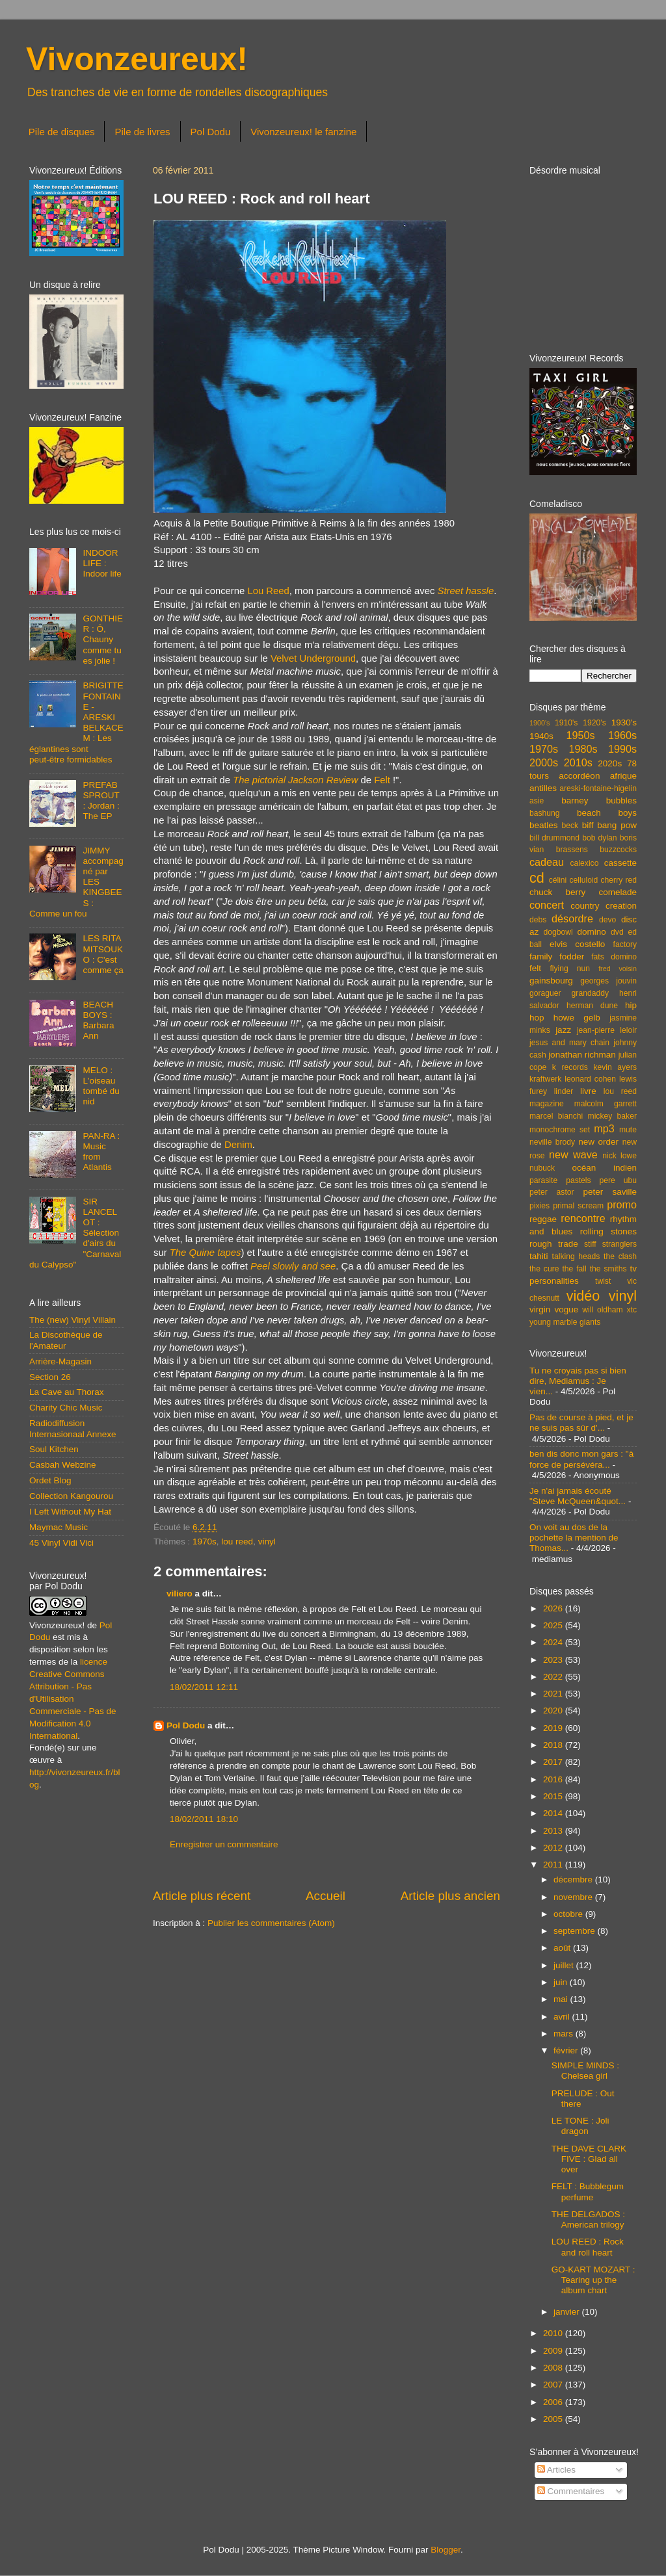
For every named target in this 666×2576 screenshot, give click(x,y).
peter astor (551, 1192)
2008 (554, 2368)
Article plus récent (201, 1896)
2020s (610, 763)
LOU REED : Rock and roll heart (588, 2247)
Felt (382, 780)
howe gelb (576, 1017)
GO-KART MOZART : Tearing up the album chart (593, 2280)
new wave (573, 1154)
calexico (584, 863)
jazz (563, 1030)
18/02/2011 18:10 (204, 1819)
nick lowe (619, 1155)
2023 (554, 1660)
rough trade (553, 1244)
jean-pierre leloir (607, 1030)
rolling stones (608, 1231)
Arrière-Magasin (60, 1361)
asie (536, 800)
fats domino (614, 956)
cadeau (546, 862)
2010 (554, 2333)
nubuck (542, 1168)
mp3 (604, 1128)
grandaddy (590, 993)
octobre (569, 1914)
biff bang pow (609, 825)
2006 (554, 2402)
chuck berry (557, 892)
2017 (554, 1762)
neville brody (552, 1142)
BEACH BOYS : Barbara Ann (98, 1020)
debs (537, 919)
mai (561, 1999)
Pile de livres (142, 131)
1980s (582, 749)
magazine (546, 1103)
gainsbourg (551, 980)
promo (622, 1204)
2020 (554, 1710)
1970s (205, 1541)
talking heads (576, 1256)
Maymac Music (58, 1527)
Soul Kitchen (54, 1449)
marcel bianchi (556, 1116)
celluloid (583, 880)
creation (621, 906)
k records (570, 1067)
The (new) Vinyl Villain (72, 1320)
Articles (556, 2470)
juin (561, 1982)
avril (562, 2017)
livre (588, 1091)
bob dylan (599, 837)
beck (569, 825)
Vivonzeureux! (137, 59)
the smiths (608, 1268)
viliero (179, 1593)
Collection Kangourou (71, 1496)
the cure (544, 1268)
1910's (566, 722)
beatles (543, 825)
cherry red (619, 880)
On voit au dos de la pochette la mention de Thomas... (574, 1537)
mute (628, 1129)
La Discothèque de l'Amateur (66, 1340)
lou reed (237, 1541)
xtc (631, 1309)
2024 (554, 1642)
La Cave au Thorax (66, 1392)
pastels (578, 1180)
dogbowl (557, 932)
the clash (620, 1256)
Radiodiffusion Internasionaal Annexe (72, 1428)
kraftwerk (545, 1079)
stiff (590, 1244)
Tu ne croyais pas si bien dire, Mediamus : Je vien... (577, 1381)
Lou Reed (268, 591)
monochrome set (559, 1129)
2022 (554, 1677)
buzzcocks (618, 849)
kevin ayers (615, 1067)
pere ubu (618, 1180)
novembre (574, 1897)
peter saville (610, 1192)
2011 (554, 1864)
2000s (543, 762)
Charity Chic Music (66, 1407)
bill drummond (554, 837)
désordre (572, 918)
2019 (554, 1728)
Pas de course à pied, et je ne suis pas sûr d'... (581, 1422)
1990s (622, 749)
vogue (566, 1309)
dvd (617, 932)
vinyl (267, 1541)
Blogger (445, 2550)
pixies (539, 1205)
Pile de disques (62, 131)
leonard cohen (590, 1079)
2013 (554, 1831)
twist (603, 1281)
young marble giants (564, 1322)
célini (558, 880)
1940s (541, 736)
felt (535, 968)
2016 (554, 1779)
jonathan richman (582, 1055)
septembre (575, 1931)
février (566, 2050)
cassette (620, 863)
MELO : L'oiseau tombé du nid (101, 1086)
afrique (623, 776)
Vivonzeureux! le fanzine (303, 131)
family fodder (556, 956)
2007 (554, 2384)
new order (598, 1142)
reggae (543, 1219)
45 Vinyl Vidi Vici (61, 1543)
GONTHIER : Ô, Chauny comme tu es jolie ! (103, 640)
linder (564, 1091)
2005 (554, 2419)
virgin (539, 1309)
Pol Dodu (211, 131)
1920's (594, 722)
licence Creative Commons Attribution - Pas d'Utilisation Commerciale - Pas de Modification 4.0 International (72, 1698)
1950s (580, 735)
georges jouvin (608, 980)
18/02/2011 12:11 (204, 1687)
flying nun (570, 968)
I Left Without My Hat (70, 1511)
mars (564, 2033)
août (563, 1948)
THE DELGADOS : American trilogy (588, 2219)
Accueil (325, 1896)
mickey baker (612, 1116)
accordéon (579, 776)
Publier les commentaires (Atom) (271, 1923)
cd (536, 878)
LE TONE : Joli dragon (580, 2126)
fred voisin (617, 968)
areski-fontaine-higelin (598, 788)
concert (546, 905)
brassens (572, 849)
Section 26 (50, 1377)
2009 (554, 2351)
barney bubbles (599, 800)
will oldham (602, 1309)
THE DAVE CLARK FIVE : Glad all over (589, 2159)
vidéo (583, 1296)
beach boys (607, 813)
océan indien (604, 1168)
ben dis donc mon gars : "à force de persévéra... (581, 1459)
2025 (554, 1625)
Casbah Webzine (62, 1465)
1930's (624, 722)
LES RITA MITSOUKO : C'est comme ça (103, 954)
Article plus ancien (450, 1896)
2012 (554, 1848)
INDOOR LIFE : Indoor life (102, 563)
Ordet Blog (50, 1480)
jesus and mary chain (569, 1042)
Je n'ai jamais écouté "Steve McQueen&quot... (577, 1496)
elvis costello (577, 944)
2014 (554, 1813)
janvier (567, 2312)
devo (607, 919)
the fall (574, 1268)
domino (592, 932)
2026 (554, 1608)
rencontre (583, 1218)
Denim (238, 1144)
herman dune (592, 1005)
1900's (539, 723)
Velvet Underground (313, 658)
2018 (554, 1745)
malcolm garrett (605, 1103)
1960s (622, 735)
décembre (574, 1879)
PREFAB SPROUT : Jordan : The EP (101, 801)
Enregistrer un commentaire (224, 1844)
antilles (543, 788)
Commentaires (571, 2491)
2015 (554, 1796)
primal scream (578, 1205)
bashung (544, 813)
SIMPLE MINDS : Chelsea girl (585, 2071)
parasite (543, 1180)
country (584, 906)
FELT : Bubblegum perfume (588, 2191)
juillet (564, 1965)
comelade (617, 892)
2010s (578, 762)
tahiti (538, 1256)
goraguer (545, 993)
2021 (554, 1693)
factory (625, 944)
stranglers (619, 1244)
